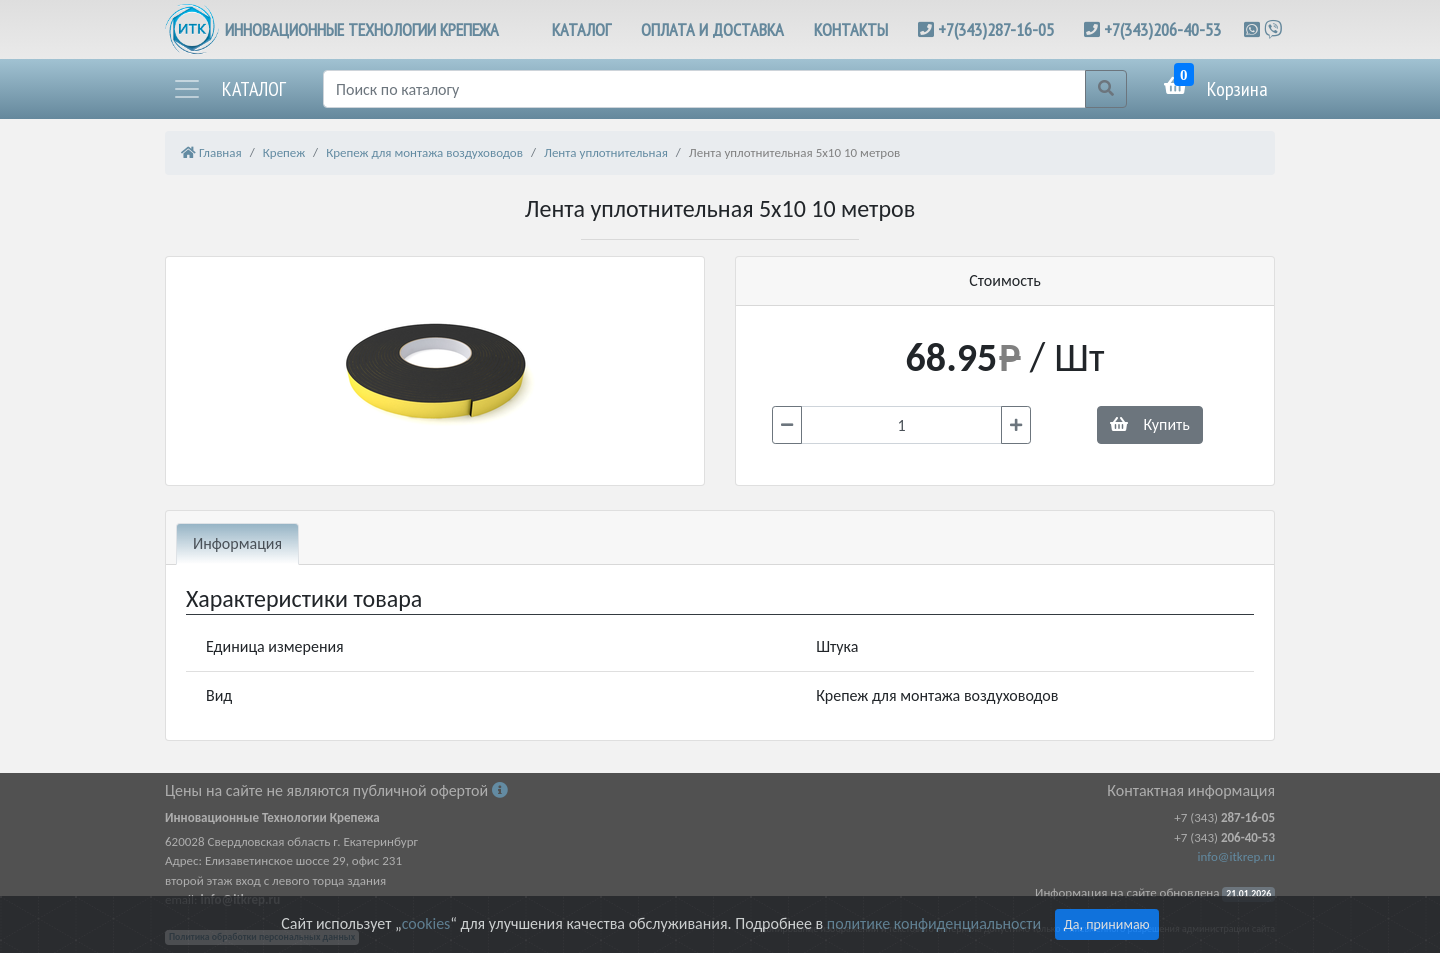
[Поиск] (704, 89)
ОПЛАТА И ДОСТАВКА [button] (712, 29)
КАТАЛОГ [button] (581, 29)
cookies (426, 923)
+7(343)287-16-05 (996, 29)
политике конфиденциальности (934, 923)
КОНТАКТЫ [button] (851, 29)
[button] (229, 89)
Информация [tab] (237, 543)
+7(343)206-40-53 (1162, 29)
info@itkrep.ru (1236, 856)
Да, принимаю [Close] (1107, 924)
